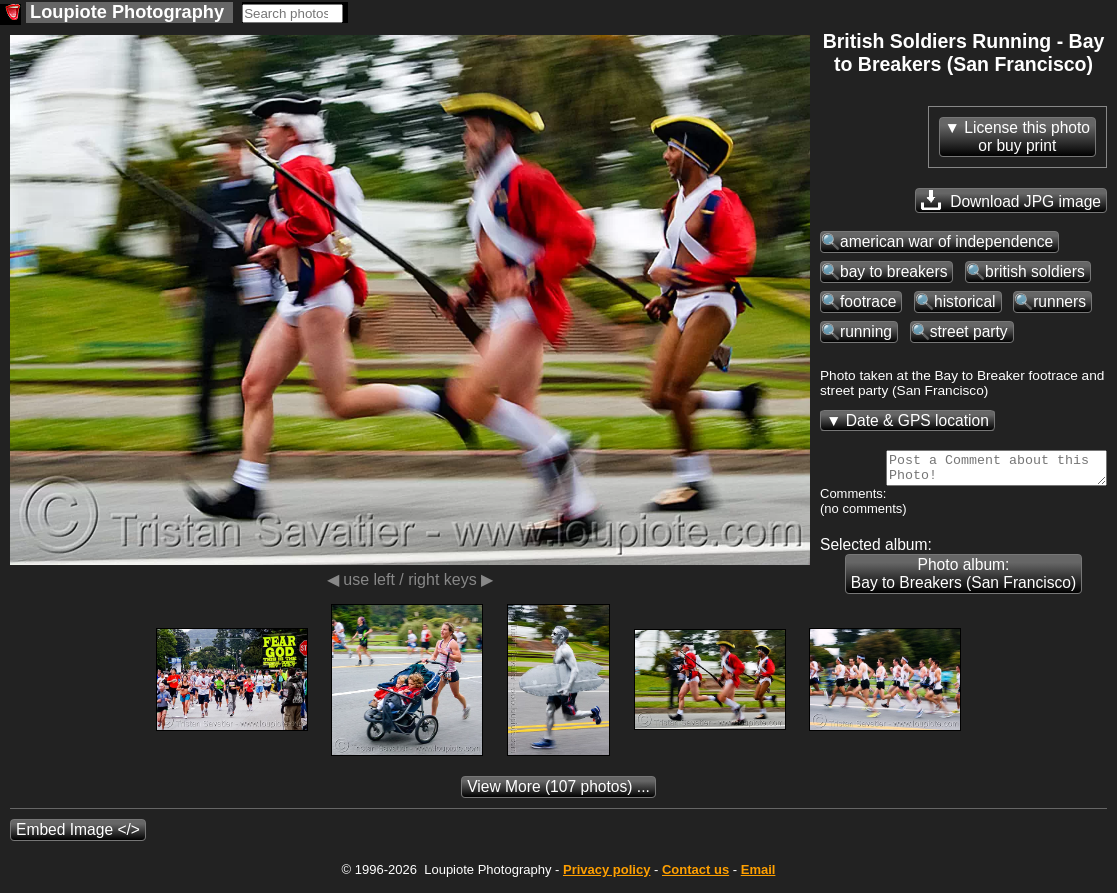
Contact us (695, 875)
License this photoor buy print (1027, 136)
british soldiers (1035, 271)
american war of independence (946, 241)
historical (965, 301)
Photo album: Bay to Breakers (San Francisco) (963, 579)
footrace (868, 301)
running (866, 331)
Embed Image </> (78, 835)
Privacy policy (606, 875)
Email (758, 875)
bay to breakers (893, 271)
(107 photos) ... (558, 792)
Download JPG (1011, 200)
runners (1059, 301)
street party (969, 331)
